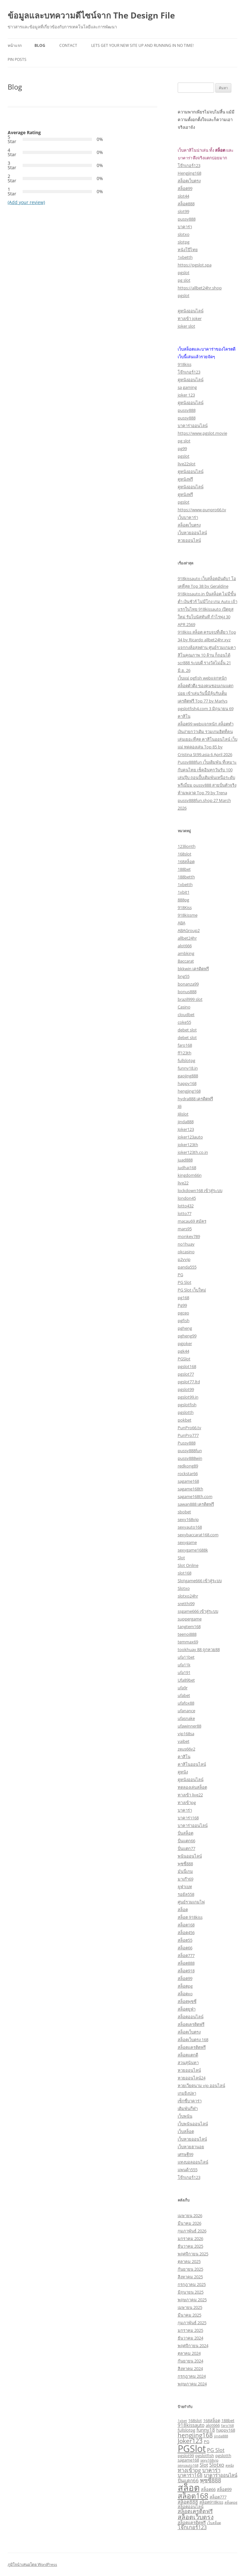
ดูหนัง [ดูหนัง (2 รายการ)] (230, 2465)
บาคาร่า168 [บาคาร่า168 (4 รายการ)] (190, 2475)
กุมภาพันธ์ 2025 (192, 2322)
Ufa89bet (186, 1680)
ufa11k (184, 1665)
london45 (187, 1198)
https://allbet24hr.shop (200, 288)
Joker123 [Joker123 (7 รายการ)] (190, 2441)
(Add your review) (26, 202)
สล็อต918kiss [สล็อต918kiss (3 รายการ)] (211, 2502)
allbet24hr (187, 938)
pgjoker (185, 1343)
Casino (184, 1007)
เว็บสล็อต (186, 2131)
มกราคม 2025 (190, 2330)
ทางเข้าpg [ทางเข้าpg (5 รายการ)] (189, 2470)
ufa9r (183, 1688)
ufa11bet (186, 1657)
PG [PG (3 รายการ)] (206, 2441)
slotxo (183, 234)
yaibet (183, 1741)
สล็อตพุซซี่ (187, 2001)
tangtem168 (189, 1626)
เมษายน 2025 (190, 2307)
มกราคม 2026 (190, 2238)
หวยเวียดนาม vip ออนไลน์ (201, 2085)
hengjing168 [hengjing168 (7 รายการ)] (195, 2435)
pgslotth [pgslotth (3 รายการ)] (223, 2455)
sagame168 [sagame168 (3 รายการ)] (188, 2460)
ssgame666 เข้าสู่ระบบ (198, 1611)
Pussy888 (187, 1443)
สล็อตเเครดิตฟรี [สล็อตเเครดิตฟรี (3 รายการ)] (192, 2522)
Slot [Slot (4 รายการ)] (204, 2465)
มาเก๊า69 (185, 1879)
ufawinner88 (189, 1726)
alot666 (185, 946)
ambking (186, 953)
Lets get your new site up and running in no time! (142, 45)
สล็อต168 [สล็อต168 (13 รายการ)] (193, 2496)
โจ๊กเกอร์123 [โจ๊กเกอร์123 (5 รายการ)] (192, 2527)
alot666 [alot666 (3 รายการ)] (213, 2425)
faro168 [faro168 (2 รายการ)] (227, 2425)
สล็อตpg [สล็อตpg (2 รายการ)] (231, 2502)
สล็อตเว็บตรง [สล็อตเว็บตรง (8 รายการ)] (196, 2517)
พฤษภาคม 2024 (192, 2384)
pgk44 (183, 1351)
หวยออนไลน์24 (191, 2078)
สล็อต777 (186, 1955)
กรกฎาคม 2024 (192, 2376)
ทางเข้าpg (187, 1802)
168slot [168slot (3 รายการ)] (195, 2420)
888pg (183, 900)
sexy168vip (188, 1519)
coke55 (184, 1022)
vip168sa (186, 1733)
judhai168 (187, 1167)
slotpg (183, 242)
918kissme (187, 915)
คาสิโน (184, 1756)
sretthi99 (186, 1603)
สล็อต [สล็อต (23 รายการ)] (189, 2487)
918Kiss (185, 907)
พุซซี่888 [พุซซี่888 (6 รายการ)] (210, 2480)
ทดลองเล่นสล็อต (192, 1787)
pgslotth (186, 1412)
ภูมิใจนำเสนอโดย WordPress (32, 2564)
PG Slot (184, 1282)
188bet (184, 869)
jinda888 (186, 1121)
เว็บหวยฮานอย (191, 2147)
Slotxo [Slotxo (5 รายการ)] (216, 2464)
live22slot (187, 464)
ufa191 (184, 1672)
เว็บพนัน (185, 2116)
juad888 (185, 1160)
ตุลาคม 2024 (189, 2353)
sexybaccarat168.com (198, 1535)
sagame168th (190, 1489)
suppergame (190, 1619)
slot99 (183, 211)
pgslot (183, 272)
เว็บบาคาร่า (188, 517)
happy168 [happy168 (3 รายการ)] (225, 2430)
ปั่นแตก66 (186, 1841)
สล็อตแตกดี (188, 2055)
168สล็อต (186, 861)
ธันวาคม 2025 (190, 2246)
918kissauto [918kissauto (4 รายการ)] (191, 2425)
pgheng (185, 1328)
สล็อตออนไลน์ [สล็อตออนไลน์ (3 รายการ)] (191, 2506)
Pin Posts (17, 59)
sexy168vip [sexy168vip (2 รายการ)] (209, 2460)
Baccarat (186, 961)
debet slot (187, 1030)
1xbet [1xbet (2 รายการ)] (182, 2421)
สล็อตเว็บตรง (189, 181)
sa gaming (187, 387)
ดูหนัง (183, 1772)
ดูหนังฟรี (185, 479)
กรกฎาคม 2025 (192, 2284)
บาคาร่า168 (188, 1818)
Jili (180, 1106)
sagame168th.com (195, 1496)
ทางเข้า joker (190, 318)
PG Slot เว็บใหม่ (192, 1290)
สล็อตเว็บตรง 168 (193, 2039)
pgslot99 (186, 1389)
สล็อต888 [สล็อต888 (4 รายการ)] (188, 2502)
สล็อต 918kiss (190, 1917)
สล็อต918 (186, 1971)
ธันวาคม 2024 (190, 2338)
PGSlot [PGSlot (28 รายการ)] (192, 2448)
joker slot (186, 326)
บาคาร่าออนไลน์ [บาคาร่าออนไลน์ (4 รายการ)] (220, 2475)
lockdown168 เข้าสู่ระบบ (200, 1190)
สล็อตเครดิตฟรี (191, 2024)
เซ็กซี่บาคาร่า (190, 2101)
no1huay (186, 1244)
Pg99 (182, 1305)
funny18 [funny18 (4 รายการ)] (206, 2430)
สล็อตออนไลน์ (191, 2016)
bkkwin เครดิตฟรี (193, 968)
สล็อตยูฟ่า (187, 2009)
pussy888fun (190, 1450)
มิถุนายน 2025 (191, 2292)
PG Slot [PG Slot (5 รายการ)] (216, 2450)
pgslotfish (187, 1405)
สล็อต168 (186, 1925)
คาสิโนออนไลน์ (192, 1764)
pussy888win (190, 1458)
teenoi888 (187, 1634)
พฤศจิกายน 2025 (193, 2254)
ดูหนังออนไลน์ (191, 311)
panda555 (187, 1267)
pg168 (183, 1297)
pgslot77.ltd (189, 1382)
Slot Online (188, 1565)
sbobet (184, 1512)
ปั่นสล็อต (185, 1833)
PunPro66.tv (189, 1427)
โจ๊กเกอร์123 (189, 165)
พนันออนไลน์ (190, 1856)
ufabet (184, 1695)
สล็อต (183, 1909)
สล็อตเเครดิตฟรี (192, 2047)
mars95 (185, 1229)
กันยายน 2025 (190, 2269)
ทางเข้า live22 (190, 1795)
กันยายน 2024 (190, 2361)
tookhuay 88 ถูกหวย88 (199, 1649)
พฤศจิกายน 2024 (193, 2345)
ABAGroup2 (189, 930)
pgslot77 (186, 1374)
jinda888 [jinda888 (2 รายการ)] (221, 2436)
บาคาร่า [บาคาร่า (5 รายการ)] (211, 2470)
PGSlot (184, 1359)
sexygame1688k (193, 1550)
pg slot (184, 280)
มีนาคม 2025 (189, 2315)
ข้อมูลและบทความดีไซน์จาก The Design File (91, 15)
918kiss (184, 364)
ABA (181, 923)
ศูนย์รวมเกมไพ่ (191, 1902)
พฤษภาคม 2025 (192, 2300)
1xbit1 (183, 892)
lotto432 (186, 1206)
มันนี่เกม (185, 1871)
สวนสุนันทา (188, 2062)
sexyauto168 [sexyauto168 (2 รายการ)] (188, 2465)
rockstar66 (188, 1473)
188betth (186, 877)
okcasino (186, 1252)
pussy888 (187, 219)
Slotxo (184, 1588)
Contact (68, 45)
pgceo (183, 1313)
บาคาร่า (185, 226)
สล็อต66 (185, 1948)
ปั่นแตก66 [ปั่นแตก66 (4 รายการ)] (188, 2480)
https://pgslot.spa (195, 265)
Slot (181, 1558)
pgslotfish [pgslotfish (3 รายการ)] (204, 2455)
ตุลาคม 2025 (189, 2261)
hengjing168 (189, 1091)
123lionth (187, 846)
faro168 (185, 1045)
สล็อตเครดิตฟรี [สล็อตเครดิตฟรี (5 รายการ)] (195, 2511)
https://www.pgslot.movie (202, 433)
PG (180, 1274)
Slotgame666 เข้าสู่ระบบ (200, 1580)
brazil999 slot (190, 999)
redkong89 (188, 1466)
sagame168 (188, 1481)
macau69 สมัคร (192, 1221)
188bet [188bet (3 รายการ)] (227, 2420)
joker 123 (186, 395)
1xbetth (185, 257)
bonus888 (187, 991)
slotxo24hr (188, 1596)
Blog (39, 45)
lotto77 (184, 1213)
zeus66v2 (186, 1749)
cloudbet (186, 1014)
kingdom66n (190, 1175)
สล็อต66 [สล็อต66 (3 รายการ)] (208, 2489)
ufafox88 (186, 1703)
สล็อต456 (186, 1932)
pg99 (182, 448)
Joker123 (186, 1129)
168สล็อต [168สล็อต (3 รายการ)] (211, 2420)
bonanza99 (188, 984)
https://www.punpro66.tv (202, 510)
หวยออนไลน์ (189, 540)
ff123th (184, 1053)
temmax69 (188, 1642)
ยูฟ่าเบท (185, 1886)
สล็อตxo (185, 1994)
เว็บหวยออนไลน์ (192, 532)
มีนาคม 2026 (189, 2223)
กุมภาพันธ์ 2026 (192, 2231)
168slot (184, 854)
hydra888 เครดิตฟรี (195, 1099)
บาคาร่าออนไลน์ (193, 425)
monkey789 (189, 1236)
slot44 (183, 196)
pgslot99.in (188, 1397)
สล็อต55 (185, 1940)
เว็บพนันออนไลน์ (193, 2124)
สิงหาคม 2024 (190, 2368)
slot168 (184, 1573)
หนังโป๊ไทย (188, 249)
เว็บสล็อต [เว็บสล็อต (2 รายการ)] (214, 2523)
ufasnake (186, 1718)
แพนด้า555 (187, 2169)
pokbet (184, 1420)
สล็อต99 (185, 188)
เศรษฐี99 (185, 2154)
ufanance (186, 1711)
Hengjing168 (189, 173)
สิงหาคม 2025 (190, 2277)
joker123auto (190, 1137)
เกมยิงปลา (187, 2093)
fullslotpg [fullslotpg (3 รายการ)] (186, 2430)
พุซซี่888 (185, 1864)
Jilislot (183, 1114)
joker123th (188, 1144)
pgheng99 (187, 1336)
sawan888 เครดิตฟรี (196, 1504)
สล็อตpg (185, 1986)
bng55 (183, 976)
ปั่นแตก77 (186, 1848)
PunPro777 (188, 1435)
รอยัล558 (186, 1894)
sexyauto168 (190, 1527)
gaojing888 (188, 1076)
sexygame (187, 1542)
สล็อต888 (186, 204)
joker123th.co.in (193, 1152)
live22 (183, 1183)
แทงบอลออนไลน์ (193, 2162)
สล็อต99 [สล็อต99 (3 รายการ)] (224, 2489)
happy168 (187, 1083)
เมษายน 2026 (190, 2215)
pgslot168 (187, 1366)
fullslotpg (186, 1060)
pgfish (183, 1320)
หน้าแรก (15, 45)
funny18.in (188, 1068)
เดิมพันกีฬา (188, 2108)
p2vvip (184, 1259)
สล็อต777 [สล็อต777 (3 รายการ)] (218, 2497)
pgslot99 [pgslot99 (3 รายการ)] (186, 2455)
